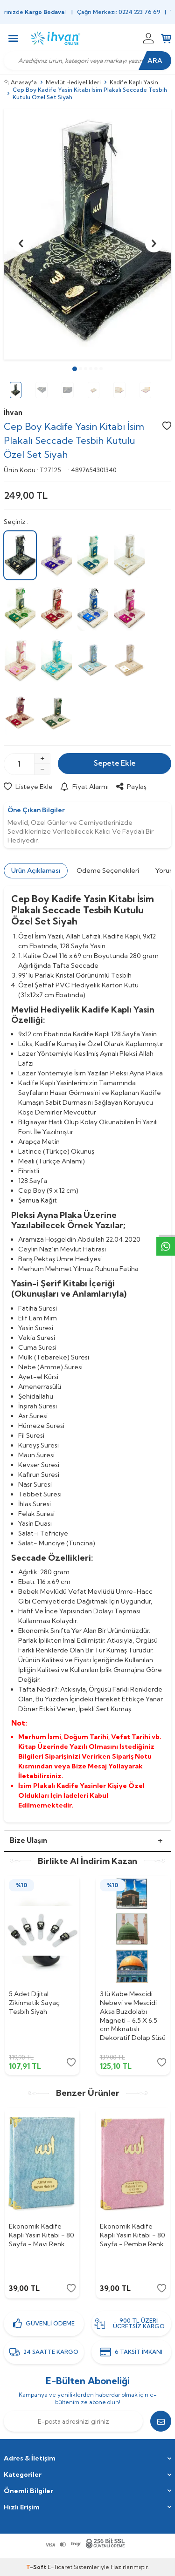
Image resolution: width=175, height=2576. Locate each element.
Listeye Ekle (28, 786)
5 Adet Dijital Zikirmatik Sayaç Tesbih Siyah (34, 2003)
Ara (154, 60)
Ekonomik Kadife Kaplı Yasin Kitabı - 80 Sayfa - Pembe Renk (132, 2235)
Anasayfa (20, 82)
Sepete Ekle (115, 763)
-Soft (37, 2566)
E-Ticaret (60, 2566)
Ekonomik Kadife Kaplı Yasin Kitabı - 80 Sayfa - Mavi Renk (41, 2235)
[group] (87, 234)
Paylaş (131, 786)
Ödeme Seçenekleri (108, 870)
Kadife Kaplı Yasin (134, 82)
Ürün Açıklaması (35, 870)
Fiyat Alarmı (84, 786)
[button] (74, 369)
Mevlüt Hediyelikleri (73, 82)
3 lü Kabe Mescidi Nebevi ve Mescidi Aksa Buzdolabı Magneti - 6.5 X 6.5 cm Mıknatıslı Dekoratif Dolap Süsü (133, 2016)
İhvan (13, 412)
